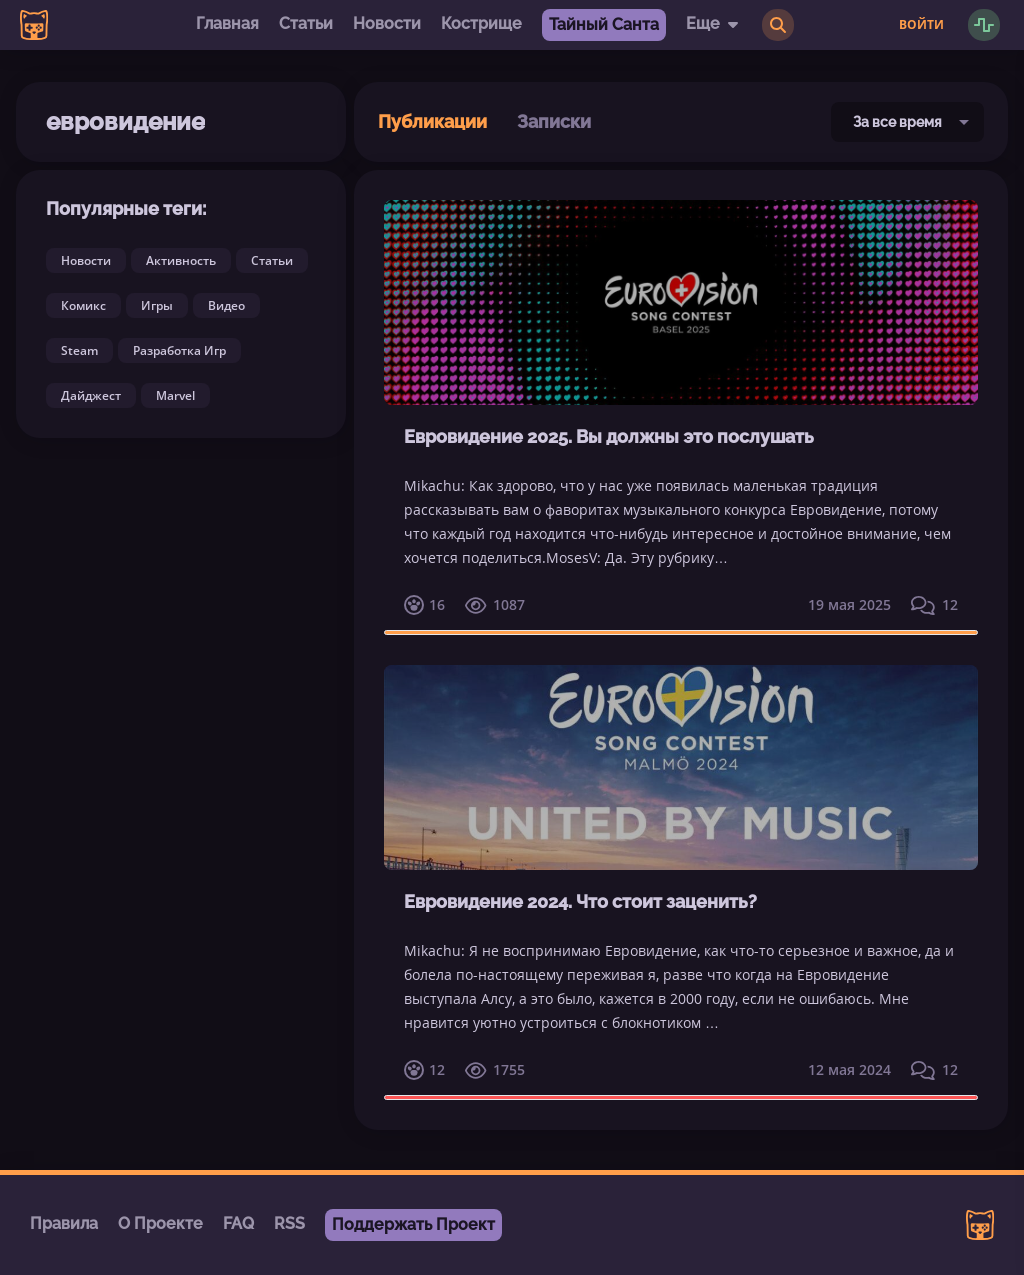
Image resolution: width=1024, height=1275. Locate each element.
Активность (181, 260)
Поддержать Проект (413, 1224)
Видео (226, 305)
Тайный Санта (604, 24)
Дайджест (91, 395)
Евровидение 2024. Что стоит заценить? (580, 901)
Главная (227, 23)
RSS (289, 1223)
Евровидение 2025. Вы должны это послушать (609, 436)
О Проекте (160, 1223)
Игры (157, 305)
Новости (387, 23)
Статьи (306, 23)
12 (934, 605)
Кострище (481, 23)
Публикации (432, 121)
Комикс (83, 305)
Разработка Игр (179, 350)
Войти (921, 25)
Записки (554, 121)
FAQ (238, 1223)
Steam (79, 350)
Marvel (175, 395)
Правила (64, 1223)
